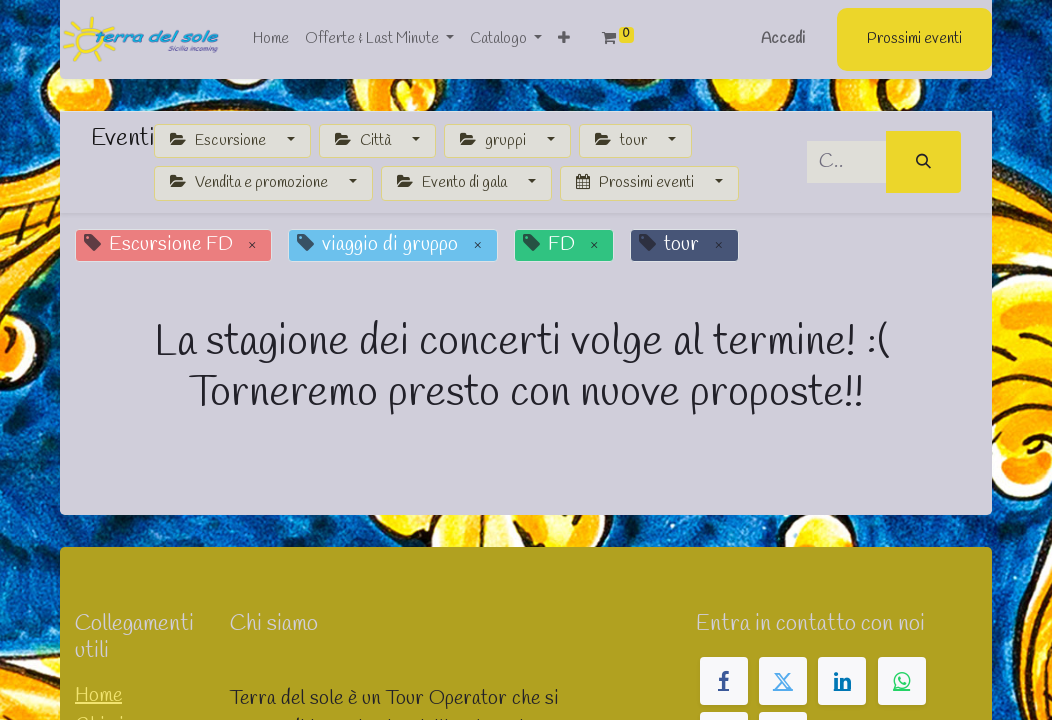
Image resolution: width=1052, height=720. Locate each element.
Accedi (783, 39)
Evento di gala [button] (453, 183)
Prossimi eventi (914, 39)
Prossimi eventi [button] (636, 183)
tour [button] (622, 141)
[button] (564, 39)
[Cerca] (923, 162)
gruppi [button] (494, 141)
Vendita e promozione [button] (250, 183)
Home (98, 695)
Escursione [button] (219, 141)
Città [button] (364, 141)
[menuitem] (271, 39)
